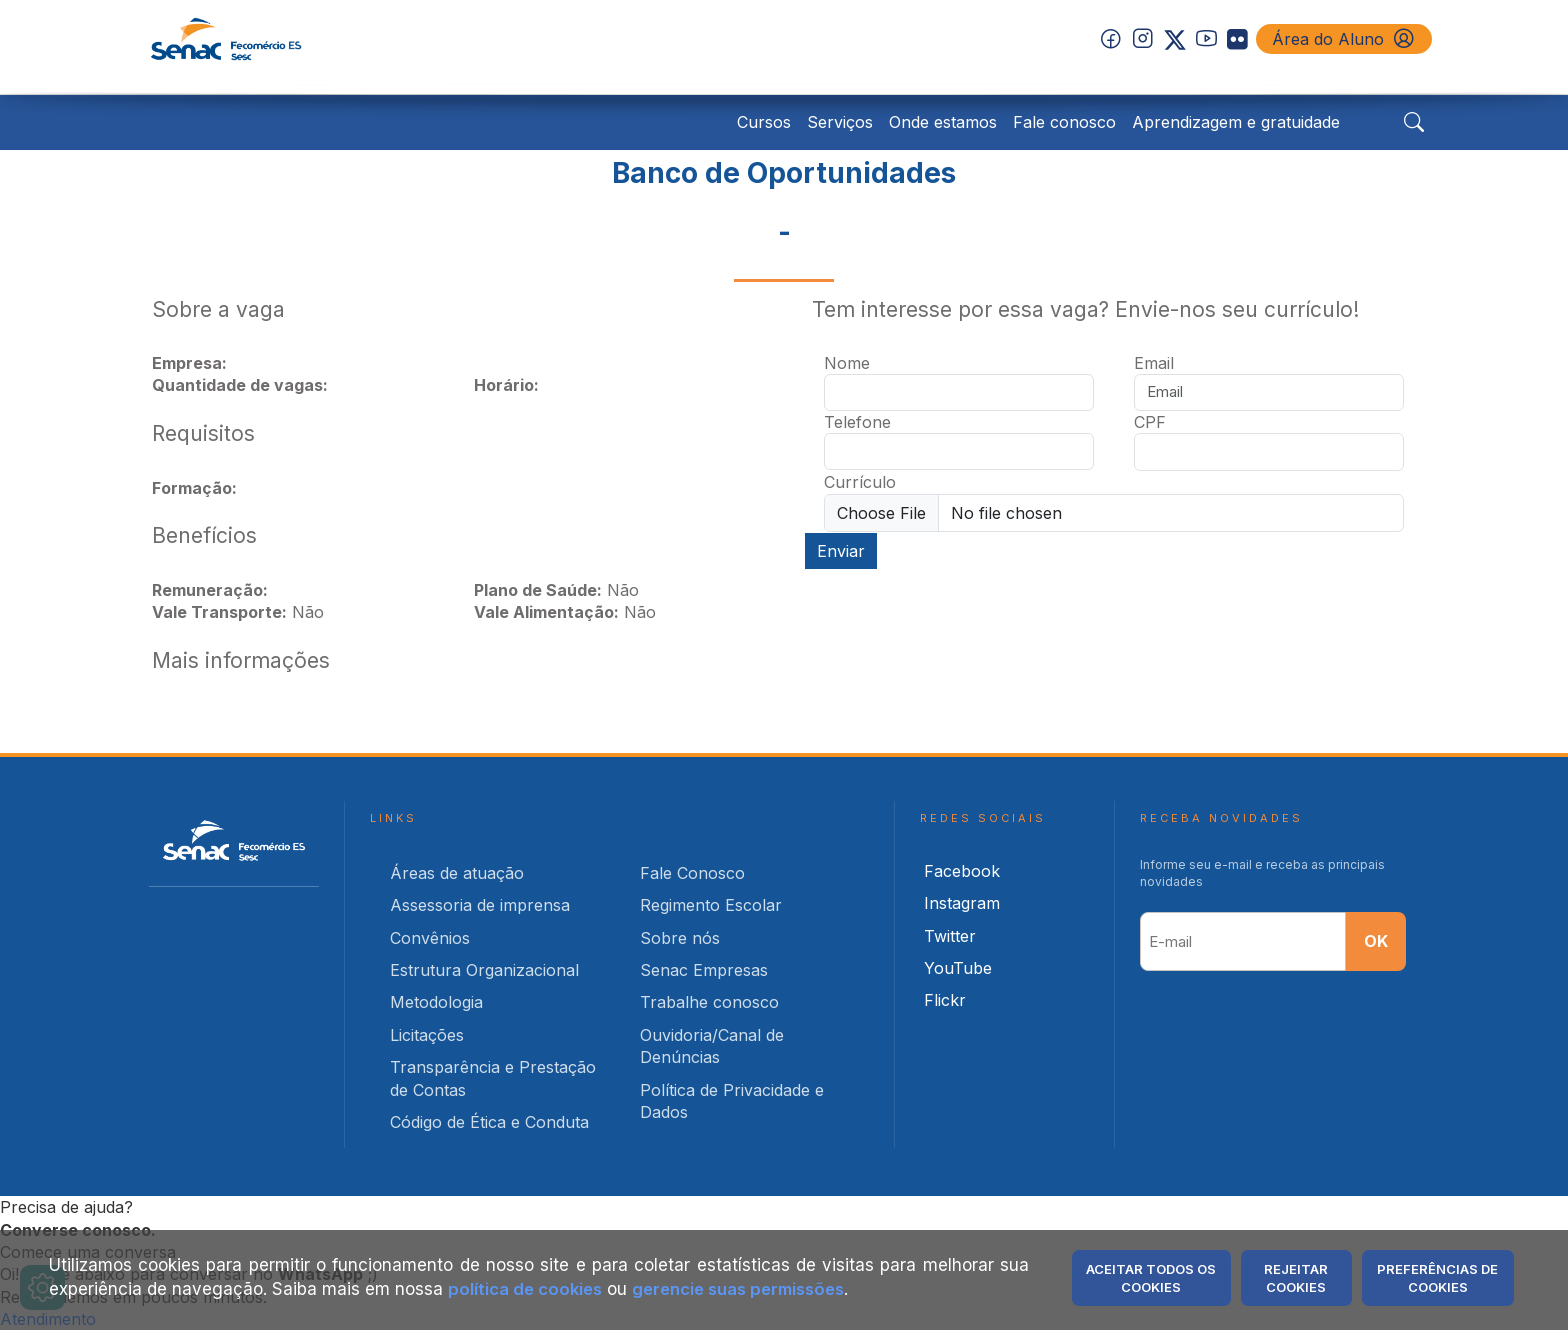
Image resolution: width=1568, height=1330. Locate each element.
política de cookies (527, 1289)
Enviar (841, 550)
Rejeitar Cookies (1296, 1278)
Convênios (430, 937)
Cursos (764, 122)
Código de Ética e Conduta (489, 1121)
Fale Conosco (692, 872)
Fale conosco (1064, 122)
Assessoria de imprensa (480, 904)
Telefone (857, 421)
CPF (1150, 421)
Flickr (945, 1000)
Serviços (840, 122)
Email (1154, 362)
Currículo (860, 482)
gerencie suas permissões (748, 1289)
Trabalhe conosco (709, 1002)
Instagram (962, 902)
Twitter (950, 935)
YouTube (958, 967)
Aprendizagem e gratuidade (1236, 122)
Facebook (962, 870)
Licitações (427, 1034)
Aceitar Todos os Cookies (1151, 1278)
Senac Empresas (704, 969)
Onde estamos (943, 122)
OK (1376, 941)
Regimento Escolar (711, 904)
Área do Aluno (1344, 39)
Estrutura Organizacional (484, 969)
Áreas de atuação (457, 872)
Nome (847, 362)
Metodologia (436, 1002)
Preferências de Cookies (1437, 1278)
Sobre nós (680, 937)
